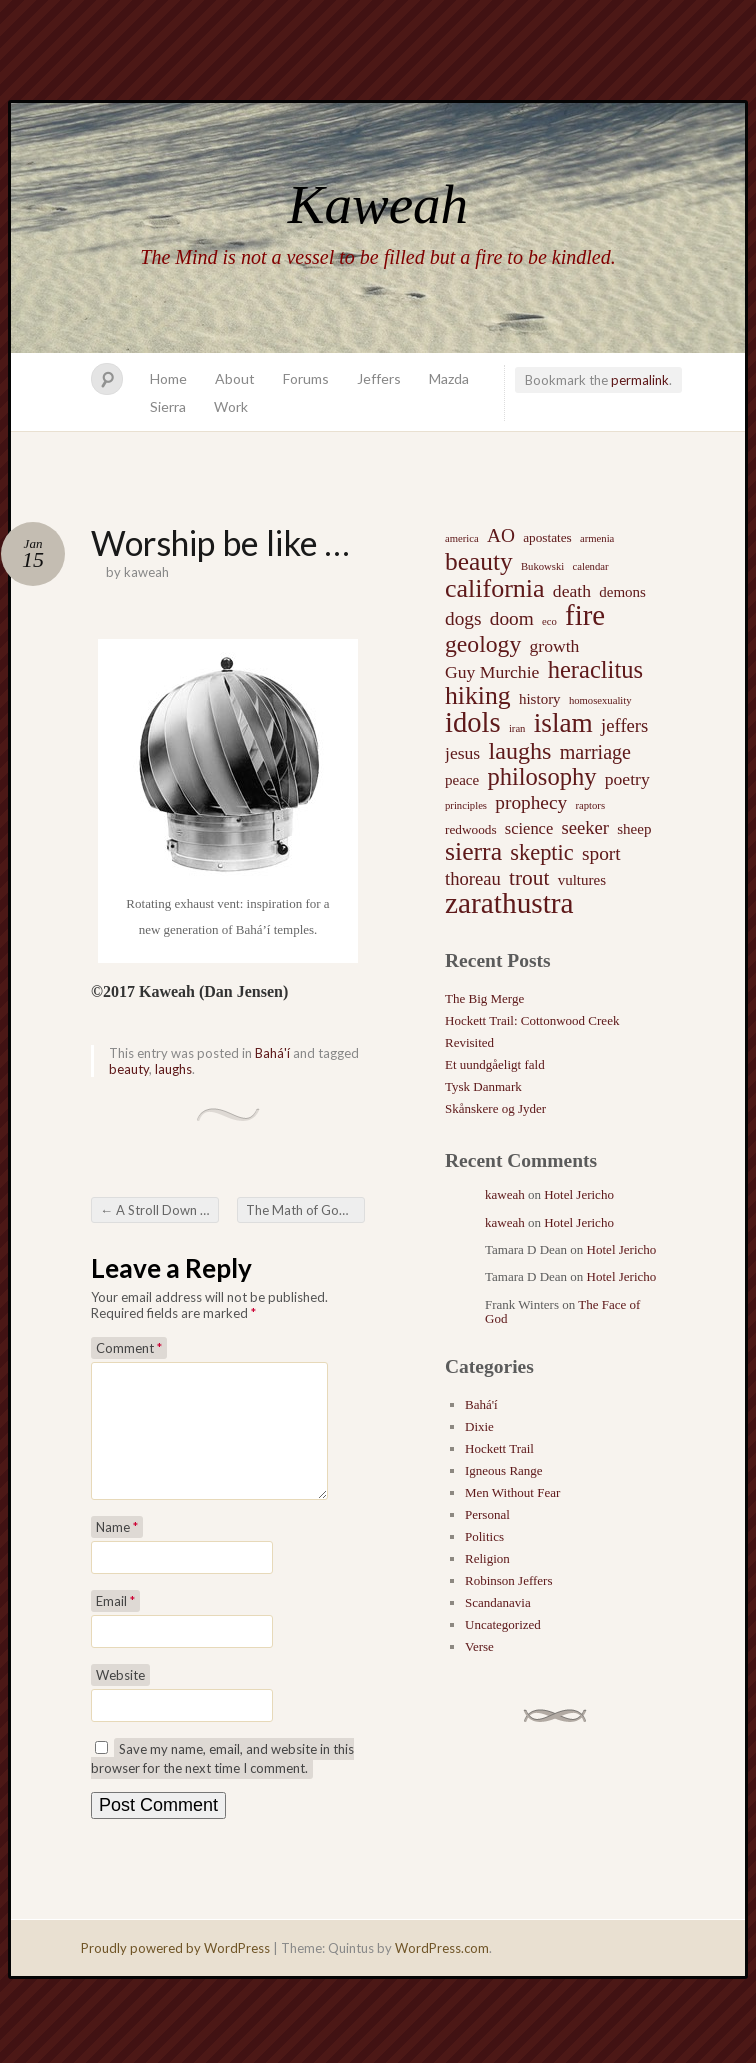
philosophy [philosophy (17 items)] (541, 777)
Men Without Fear (512, 1492)
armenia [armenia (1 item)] (597, 538)
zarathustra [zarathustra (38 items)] (509, 903)
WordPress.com (442, 1972)
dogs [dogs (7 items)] (463, 618)
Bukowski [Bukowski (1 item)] (542, 566)
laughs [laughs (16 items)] (519, 751)
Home (168, 378)
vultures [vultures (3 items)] (582, 880)
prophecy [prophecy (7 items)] (531, 802)
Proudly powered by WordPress (175, 1972)
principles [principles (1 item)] (466, 805)
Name (117, 1551)
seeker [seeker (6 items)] (585, 827)
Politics (484, 1536)
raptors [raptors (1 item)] (590, 805)
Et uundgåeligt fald (495, 1064)
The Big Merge (484, 998)
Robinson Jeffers (509, 1580)
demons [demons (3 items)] (622, 592)
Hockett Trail (499, 1448)
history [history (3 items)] (540, 699)
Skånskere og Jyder (495, 1108)
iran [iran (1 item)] (517, 728)
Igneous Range (504, 1470)
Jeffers (379, 378)
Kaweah (378, 204)
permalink (640, 380)
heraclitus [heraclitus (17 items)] (595, 670)
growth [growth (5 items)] (555, 646)
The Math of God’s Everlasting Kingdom (305, 1210)
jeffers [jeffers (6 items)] (624, 725)
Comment (129, 1348)
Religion (487, 1558)
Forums (306, 378)
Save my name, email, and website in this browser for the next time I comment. (222, 1782)
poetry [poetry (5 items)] (627, 779)
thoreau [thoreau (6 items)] (473, 878)
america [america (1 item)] (462, 538)
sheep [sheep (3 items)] (634, 829)
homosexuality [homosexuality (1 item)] (600, 700)
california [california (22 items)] (495, 589)
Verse (479, 1646)
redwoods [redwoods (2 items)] (471, 829)
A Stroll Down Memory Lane (159, 1210)
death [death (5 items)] (572, 591)
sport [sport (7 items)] (601, 853)
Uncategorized (503, 1624)
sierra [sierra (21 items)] (473, 852)
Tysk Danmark (483, 1086)
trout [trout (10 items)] (529, 878)
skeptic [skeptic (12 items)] (541, 853)
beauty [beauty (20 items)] (479, 561)
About (235, 378)
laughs (173, 1069)
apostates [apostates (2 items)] (547, 537)
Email (115, 1625)
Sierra (168, 406)
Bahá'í (272, 1053)
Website (120, 1699)
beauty (129, 1069)
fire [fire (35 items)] (585, 615)
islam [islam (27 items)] (563, 723)
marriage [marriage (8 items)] (595, 752)
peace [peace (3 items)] (462, 780)
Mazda (449, 378)
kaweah (146, 572)
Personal (487, 1514)
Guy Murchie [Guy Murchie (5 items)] (492, 672)
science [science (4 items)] (529, 828)
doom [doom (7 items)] (512, 618)
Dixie (479, 1426)
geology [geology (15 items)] (483, 644)
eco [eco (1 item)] (549, 621)
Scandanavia (498, 1602)
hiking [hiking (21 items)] (478, 696)
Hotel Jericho (579, 1194)
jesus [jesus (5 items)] (462, 753)
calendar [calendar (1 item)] (590, 566)
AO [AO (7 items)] (501, 535)
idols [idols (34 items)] (473, 723)
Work (231, 406)
